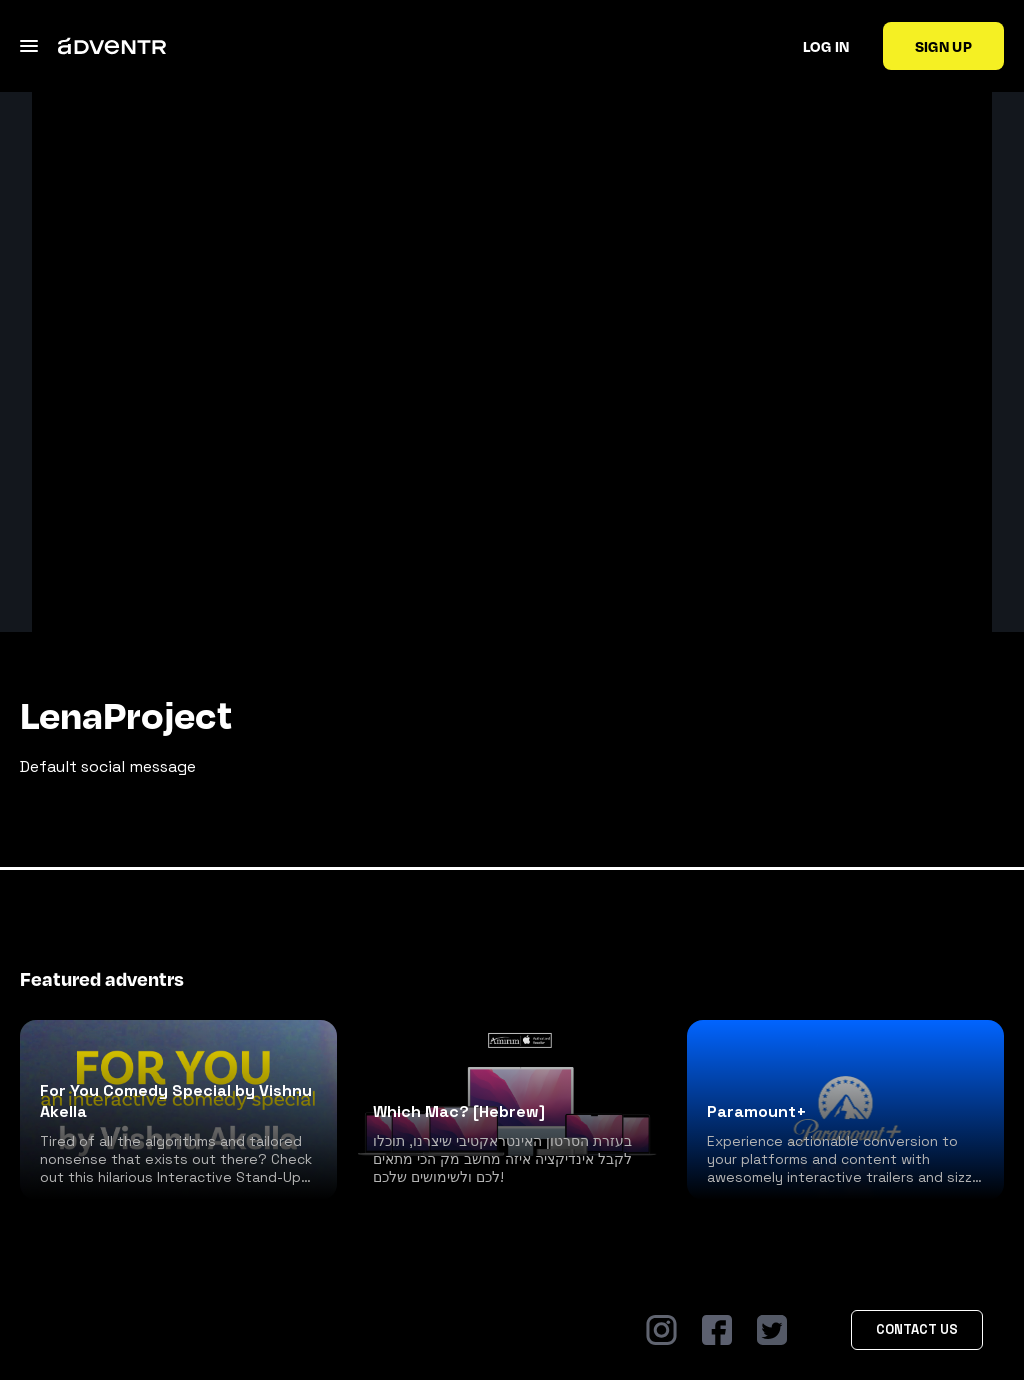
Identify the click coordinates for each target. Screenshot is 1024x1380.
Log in (826, 46)
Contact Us (917, 1329)
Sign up (943, 46)
